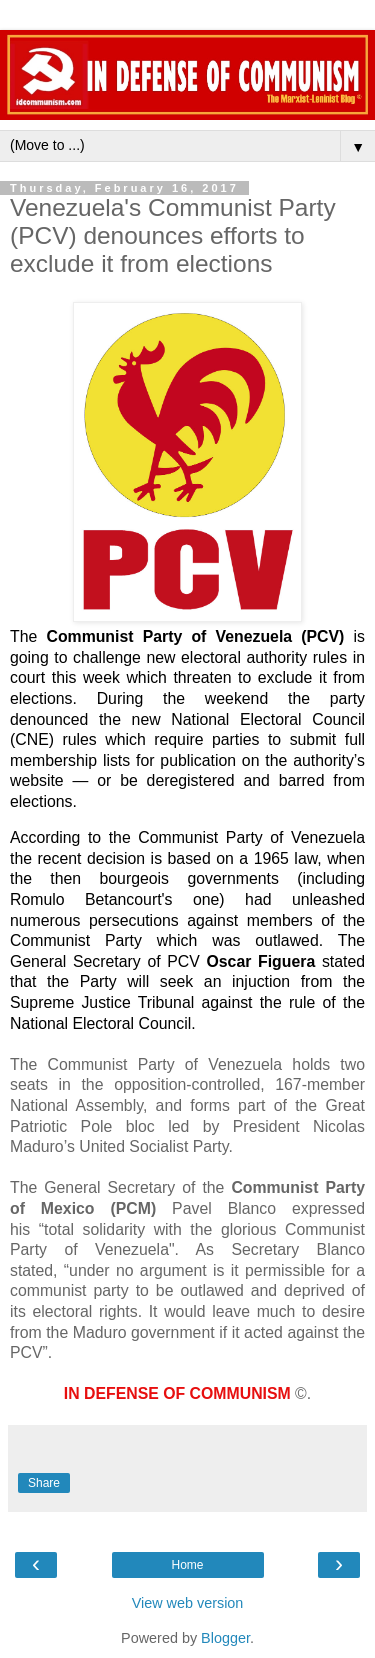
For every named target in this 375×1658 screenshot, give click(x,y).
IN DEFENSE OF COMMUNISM (177, 1393)
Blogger (225, 1638)
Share (44, 1483)
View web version (188, 1603)
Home (187, 1565)
